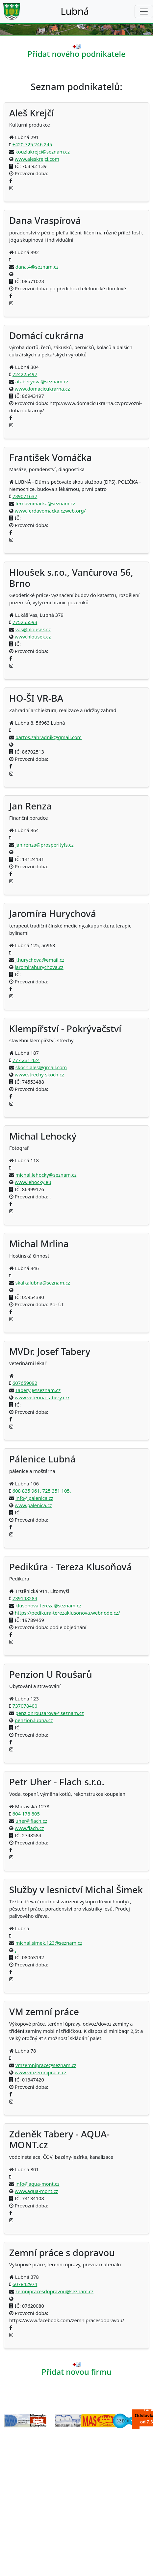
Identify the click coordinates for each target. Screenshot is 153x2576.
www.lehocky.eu (33, 1182)
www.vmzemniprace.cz (40, 2072)
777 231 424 (26, 1060)
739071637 (25, 496)
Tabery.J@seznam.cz (38, 1390)
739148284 (25, 1598)
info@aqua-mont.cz (37, 2183)
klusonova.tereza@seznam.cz (48, 1605)
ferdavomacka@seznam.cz (45, 503)
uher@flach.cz (31, 1821)
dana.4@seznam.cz (37, 266)
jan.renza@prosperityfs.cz (44, 844)
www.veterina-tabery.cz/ (42, 1397)
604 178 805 (26, 1813)
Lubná (75, 11)
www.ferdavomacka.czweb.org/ (50, 510)
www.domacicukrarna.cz (42, 388)
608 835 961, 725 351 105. (42, 1490)
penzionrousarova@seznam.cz (49, 1713)
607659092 (25, 1383)
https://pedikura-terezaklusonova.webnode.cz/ (67, 1612)
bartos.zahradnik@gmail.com (48, 737)
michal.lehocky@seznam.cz (46, 1174)
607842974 (25, 2284)
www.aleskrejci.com (37, 159)
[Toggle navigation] (144, 11)
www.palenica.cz (33, 1505)
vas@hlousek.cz (33, 629)
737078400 (25, 1705)
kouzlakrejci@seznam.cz (42, 151)
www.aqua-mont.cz (36, 2191)
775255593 (25, 622)
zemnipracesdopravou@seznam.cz (54, 2291)
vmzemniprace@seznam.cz (45, 2065)
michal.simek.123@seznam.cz (48, 1942)
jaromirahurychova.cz (39, 967)
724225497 (25, 374)
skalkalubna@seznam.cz (42, 1282)
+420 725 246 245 (32, 144)
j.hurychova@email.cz (39, 959)
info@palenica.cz (34, 1498)
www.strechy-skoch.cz (39, 1074)
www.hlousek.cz (33, 636)
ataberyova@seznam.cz (41, 381)
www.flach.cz (29, 1828)
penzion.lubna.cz (34, 1720)
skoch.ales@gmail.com (41, 1067)
